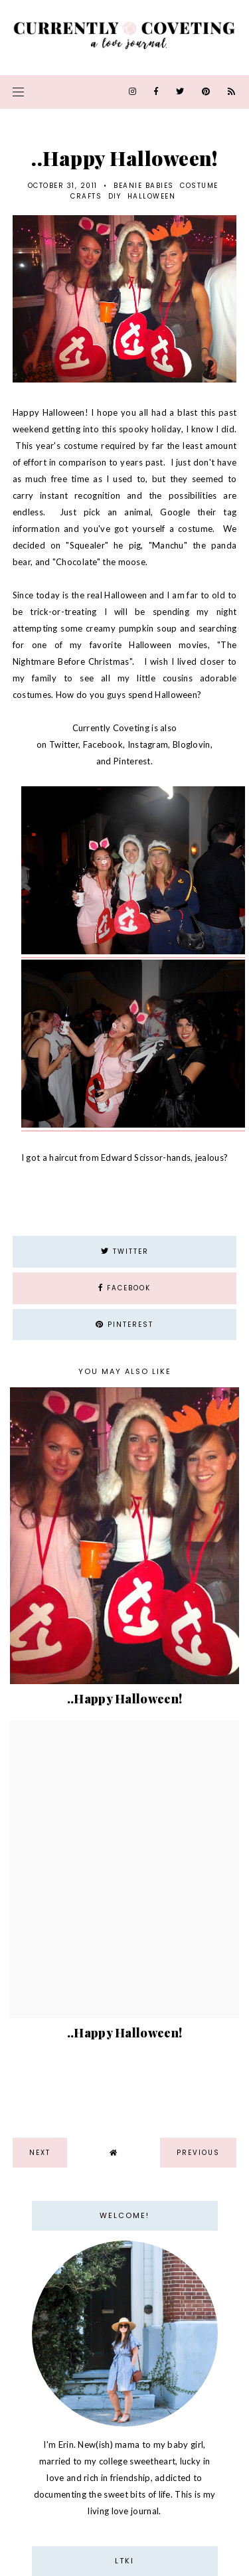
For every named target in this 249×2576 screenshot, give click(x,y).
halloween (151, 196)
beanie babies (144, 186)
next (39, 2153)
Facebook (103, 744)
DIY (115, 196)
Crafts (86, 196)
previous (198, 2153)
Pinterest (132, 761)
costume (199, 186)
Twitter (63, 744)
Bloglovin (191, 744)
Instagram (148, 744)
